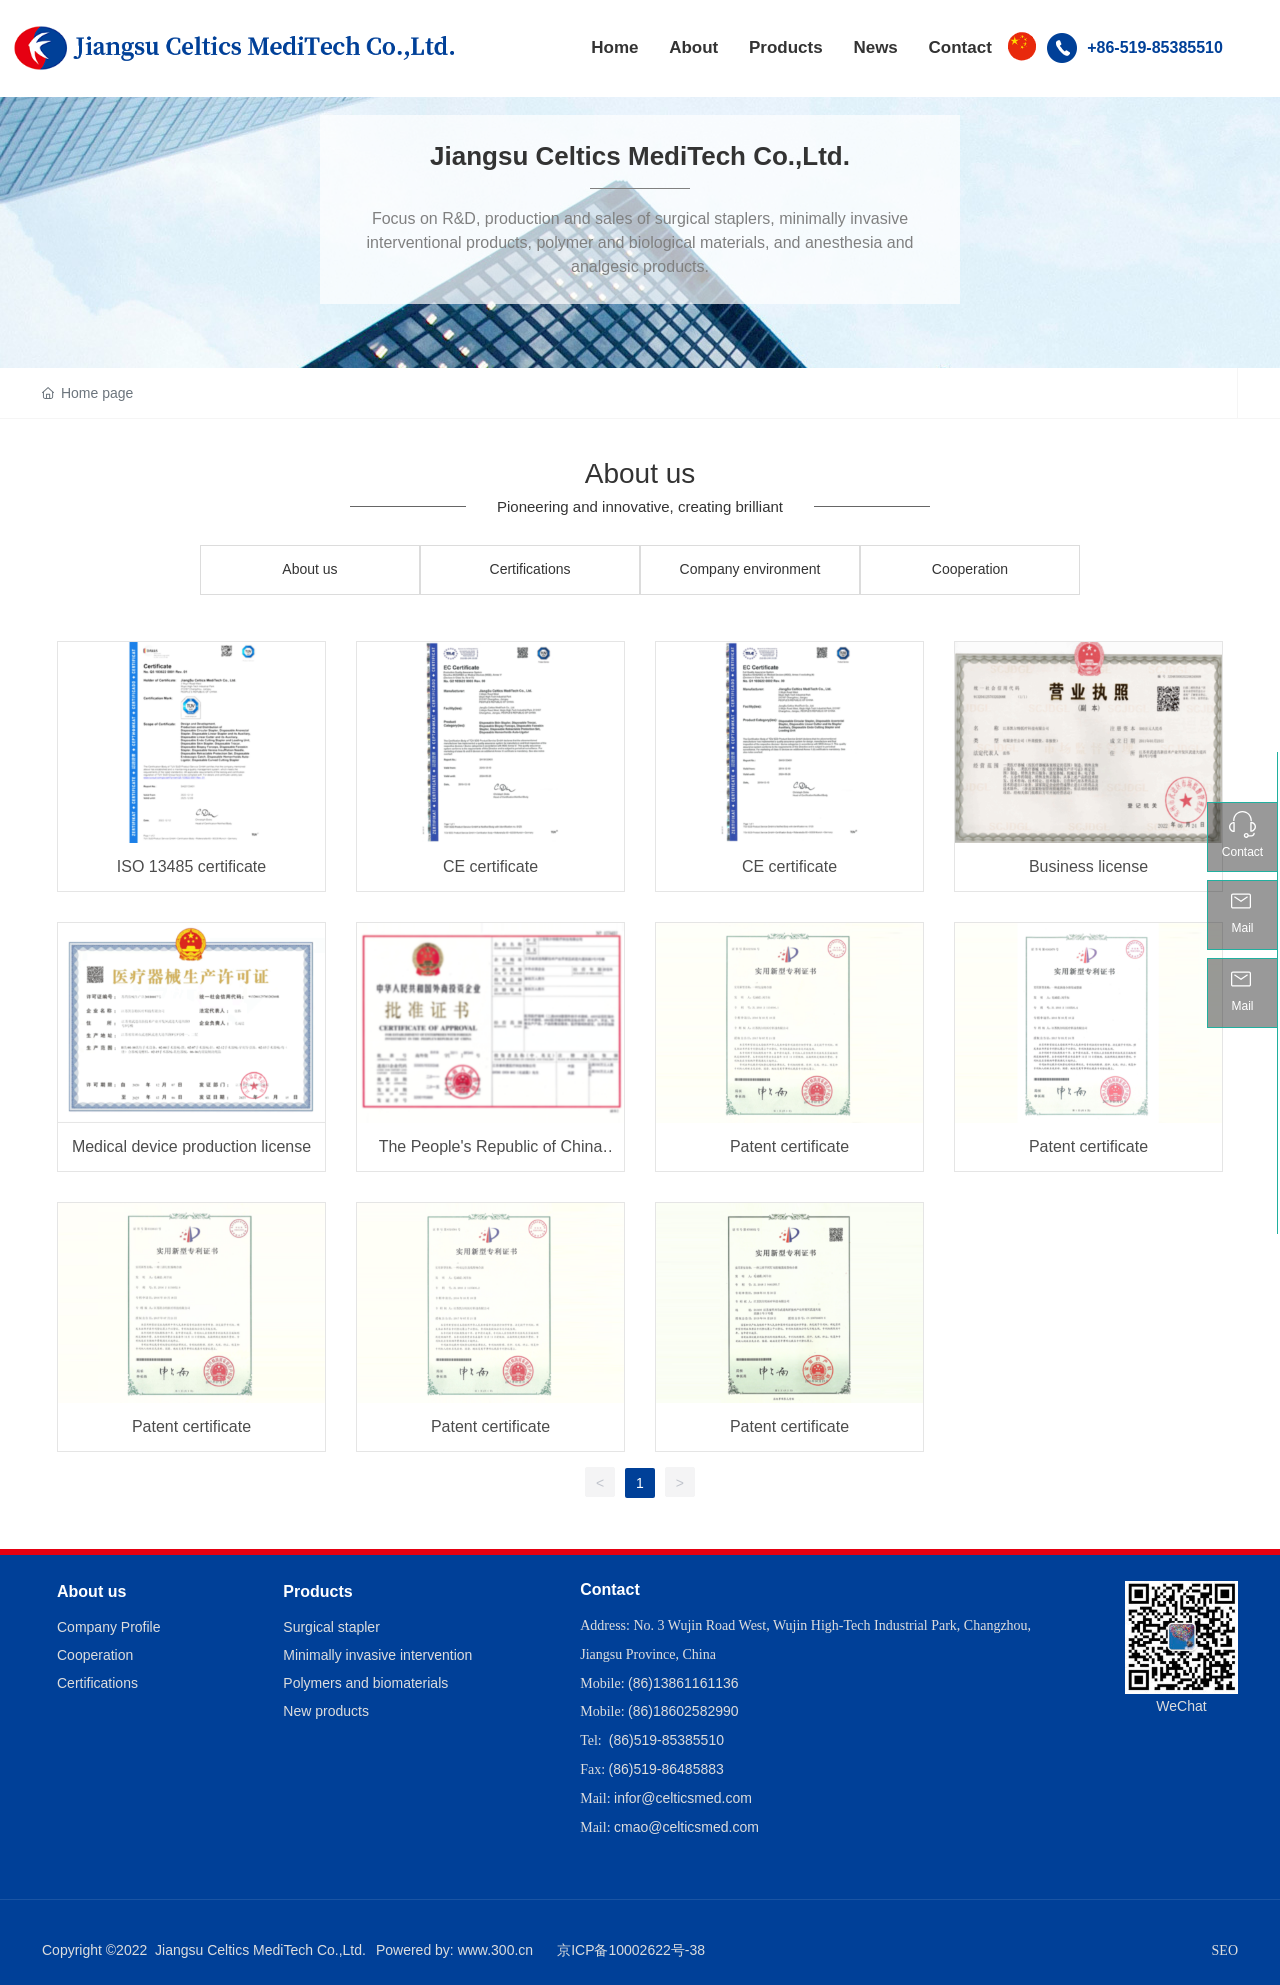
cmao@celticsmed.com (686, 1827)
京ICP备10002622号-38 (631, 1950)
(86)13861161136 (683, 1683)
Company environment (750, 569)
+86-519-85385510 (1155, 47)
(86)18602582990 (683, 1711)
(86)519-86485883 (666, 1769)
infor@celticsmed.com (683, 1798)
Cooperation (970, 569)
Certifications (530, 569)
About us (309, 569)
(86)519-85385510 (666, 1740)
